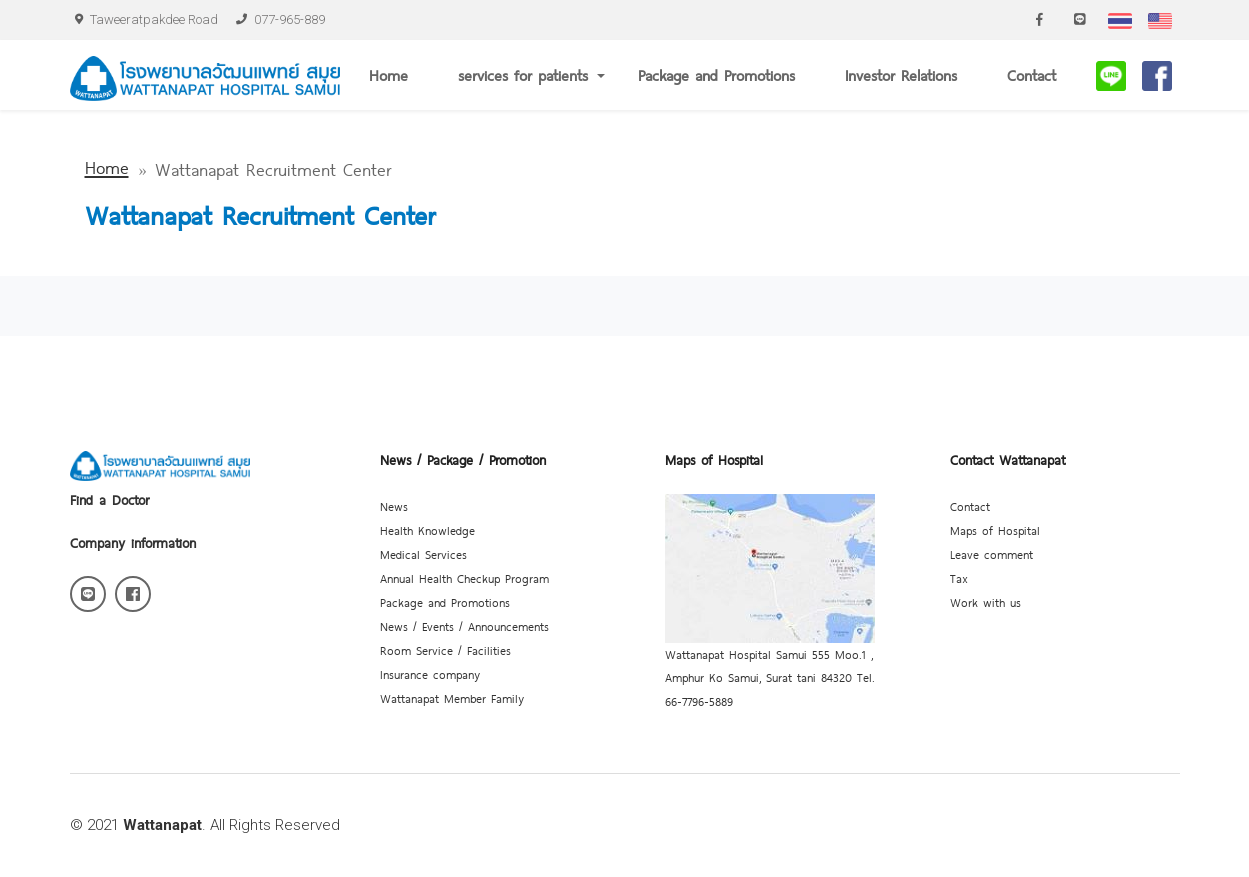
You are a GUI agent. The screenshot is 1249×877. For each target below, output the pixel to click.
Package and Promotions (716, 74)
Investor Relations (901, 74)
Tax (959, 578)
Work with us (985, 602)
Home (388, 74)
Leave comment (991, 554)
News (394, 506)
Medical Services (423, 554)
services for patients (523, 74)
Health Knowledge (427, 530)
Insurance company (430, 674)
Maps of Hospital (995, 530)
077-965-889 (280, 19)
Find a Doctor (109, 499)
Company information (133, 542)
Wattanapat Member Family (452, 698)
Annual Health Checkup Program (464, 578)
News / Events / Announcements (464, 626)
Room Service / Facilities (445, 650)
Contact (1031, 74)
